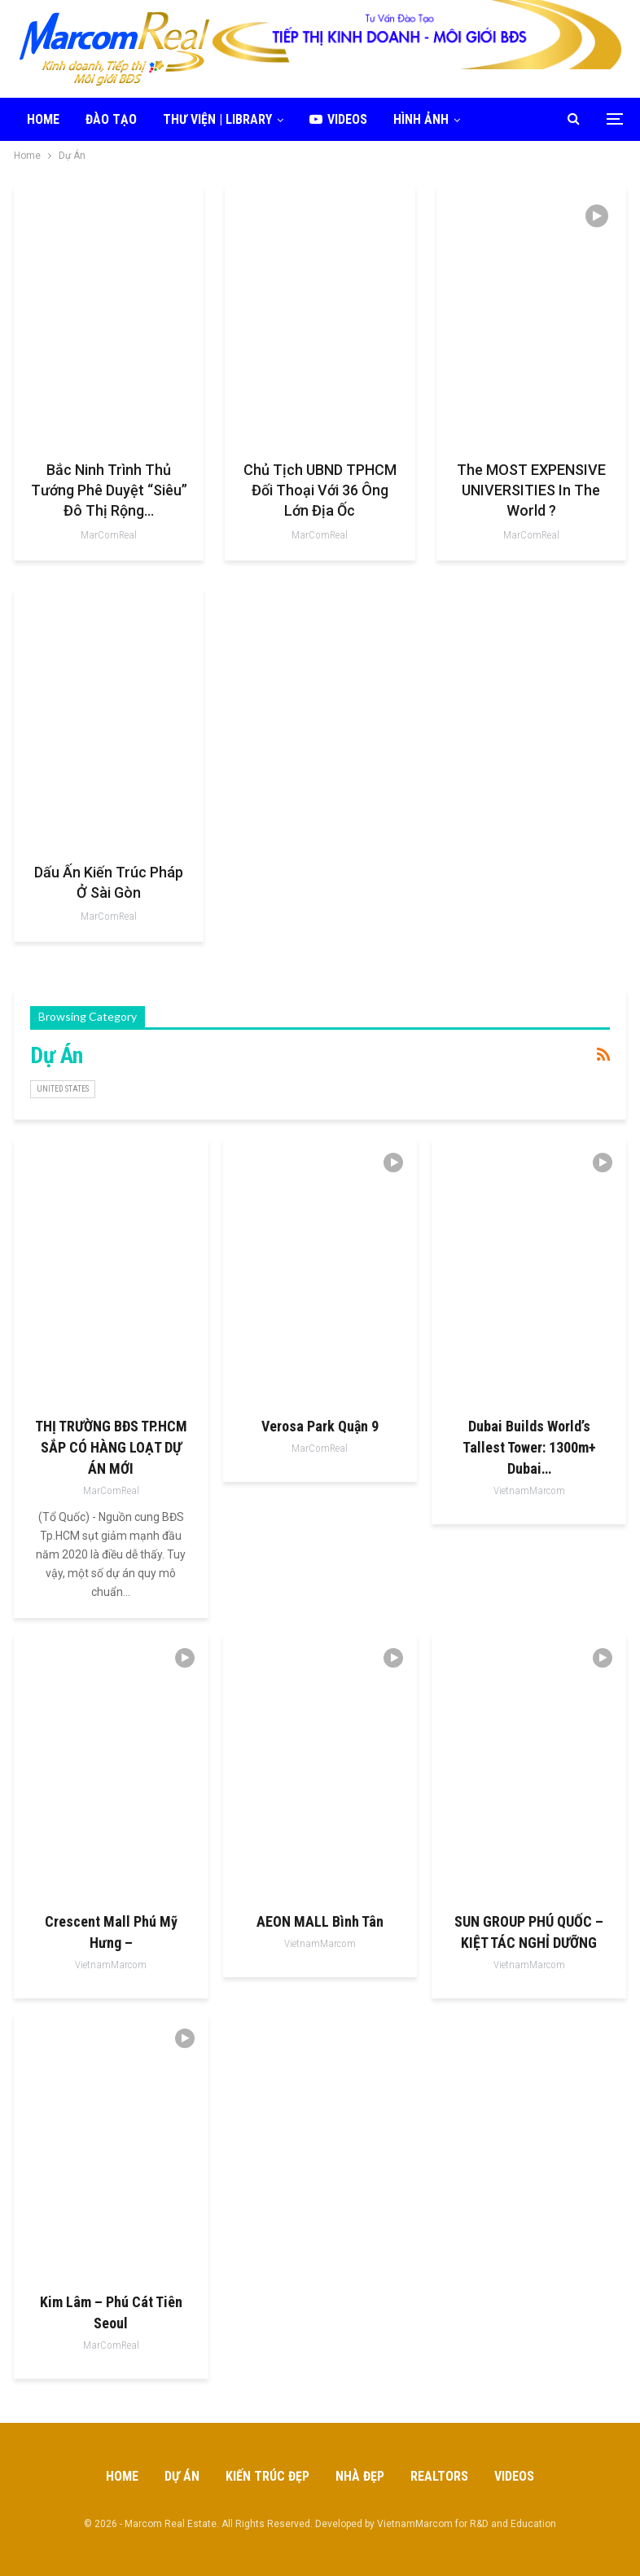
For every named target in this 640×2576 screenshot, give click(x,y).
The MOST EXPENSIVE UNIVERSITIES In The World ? (531, 490)
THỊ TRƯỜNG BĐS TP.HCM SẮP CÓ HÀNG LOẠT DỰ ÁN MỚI (111, 1447)
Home (43, 119)
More (502, 119)
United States (63, 1088)
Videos (338, 119)
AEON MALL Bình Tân (320, 1921)
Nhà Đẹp (359, 2476)
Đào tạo (111, 119)
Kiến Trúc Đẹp (267, 2476)
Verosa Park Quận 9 (320, 1426)
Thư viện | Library (217, 119)
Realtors (439, 2476)
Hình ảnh (421, 119)
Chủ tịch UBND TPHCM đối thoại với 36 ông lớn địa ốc (320, 490)
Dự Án (181, 2476)
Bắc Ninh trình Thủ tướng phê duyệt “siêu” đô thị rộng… (109, 490)
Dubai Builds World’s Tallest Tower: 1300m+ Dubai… (529, 1447)
